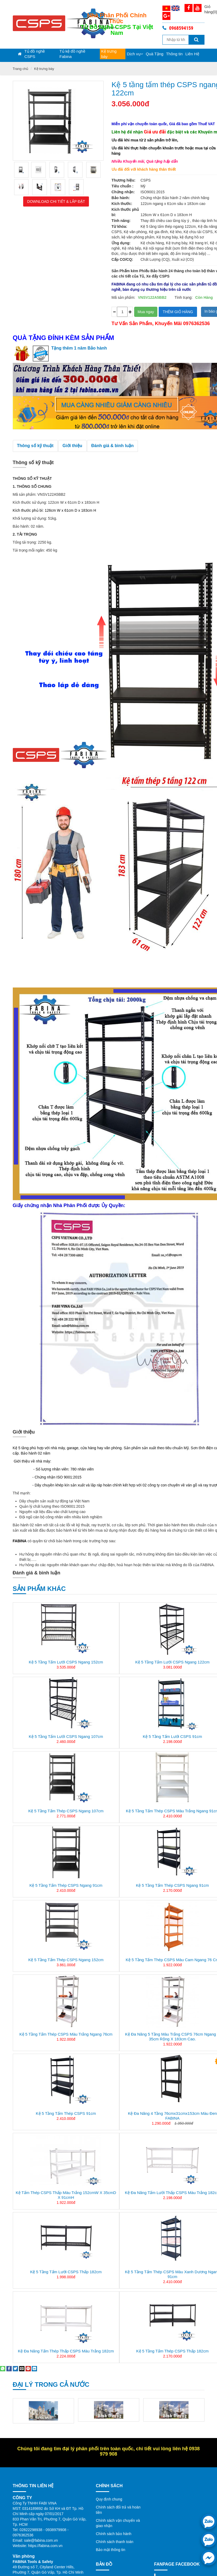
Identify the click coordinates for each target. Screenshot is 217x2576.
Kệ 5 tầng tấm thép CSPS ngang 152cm (65, 1959)
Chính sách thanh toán (114, 2542)
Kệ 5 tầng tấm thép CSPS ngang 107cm (65, 1811)
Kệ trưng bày (109, 54)
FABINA (20, 1541)
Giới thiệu (72, 445)
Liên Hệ (192, 54)
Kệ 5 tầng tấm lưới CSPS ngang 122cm (172, 1662)
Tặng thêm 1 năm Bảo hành (79, 348)
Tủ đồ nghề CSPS (34, 54)
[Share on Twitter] (15, 2368)
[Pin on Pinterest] (28, 2368)
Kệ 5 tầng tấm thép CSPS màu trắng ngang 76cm (66, 2034)
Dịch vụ (135, 54)
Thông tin (174, 54)
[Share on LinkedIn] (34, 2368)
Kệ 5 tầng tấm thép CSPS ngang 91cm (65, 1885)
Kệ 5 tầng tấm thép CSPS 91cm (66, 2113)
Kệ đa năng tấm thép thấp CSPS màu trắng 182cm (66, 2351)
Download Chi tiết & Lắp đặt (56, 201)
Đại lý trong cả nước (51, 2384)
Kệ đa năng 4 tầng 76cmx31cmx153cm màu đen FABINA (172, 2115)
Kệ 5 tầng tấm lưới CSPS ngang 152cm (66, 1662)
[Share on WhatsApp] (2, 2368)
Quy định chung (109, 2499)
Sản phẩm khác (39, 1588)
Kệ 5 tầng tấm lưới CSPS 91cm (172, 1736)
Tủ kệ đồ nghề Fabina (72, 54)
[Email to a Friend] (21, 2368)
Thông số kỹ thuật (35, 445)
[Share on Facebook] (9, 2368)
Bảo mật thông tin (110, 2550)
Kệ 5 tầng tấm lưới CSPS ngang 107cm (66, 1736)
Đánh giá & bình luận (112, 445)
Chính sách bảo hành (113, 2534)
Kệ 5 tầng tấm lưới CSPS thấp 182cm (66, 2272)
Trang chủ (20, 69)
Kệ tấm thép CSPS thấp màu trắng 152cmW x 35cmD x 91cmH (66, 2195)
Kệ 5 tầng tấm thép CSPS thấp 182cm (172, 2351)
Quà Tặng (154, 54)
